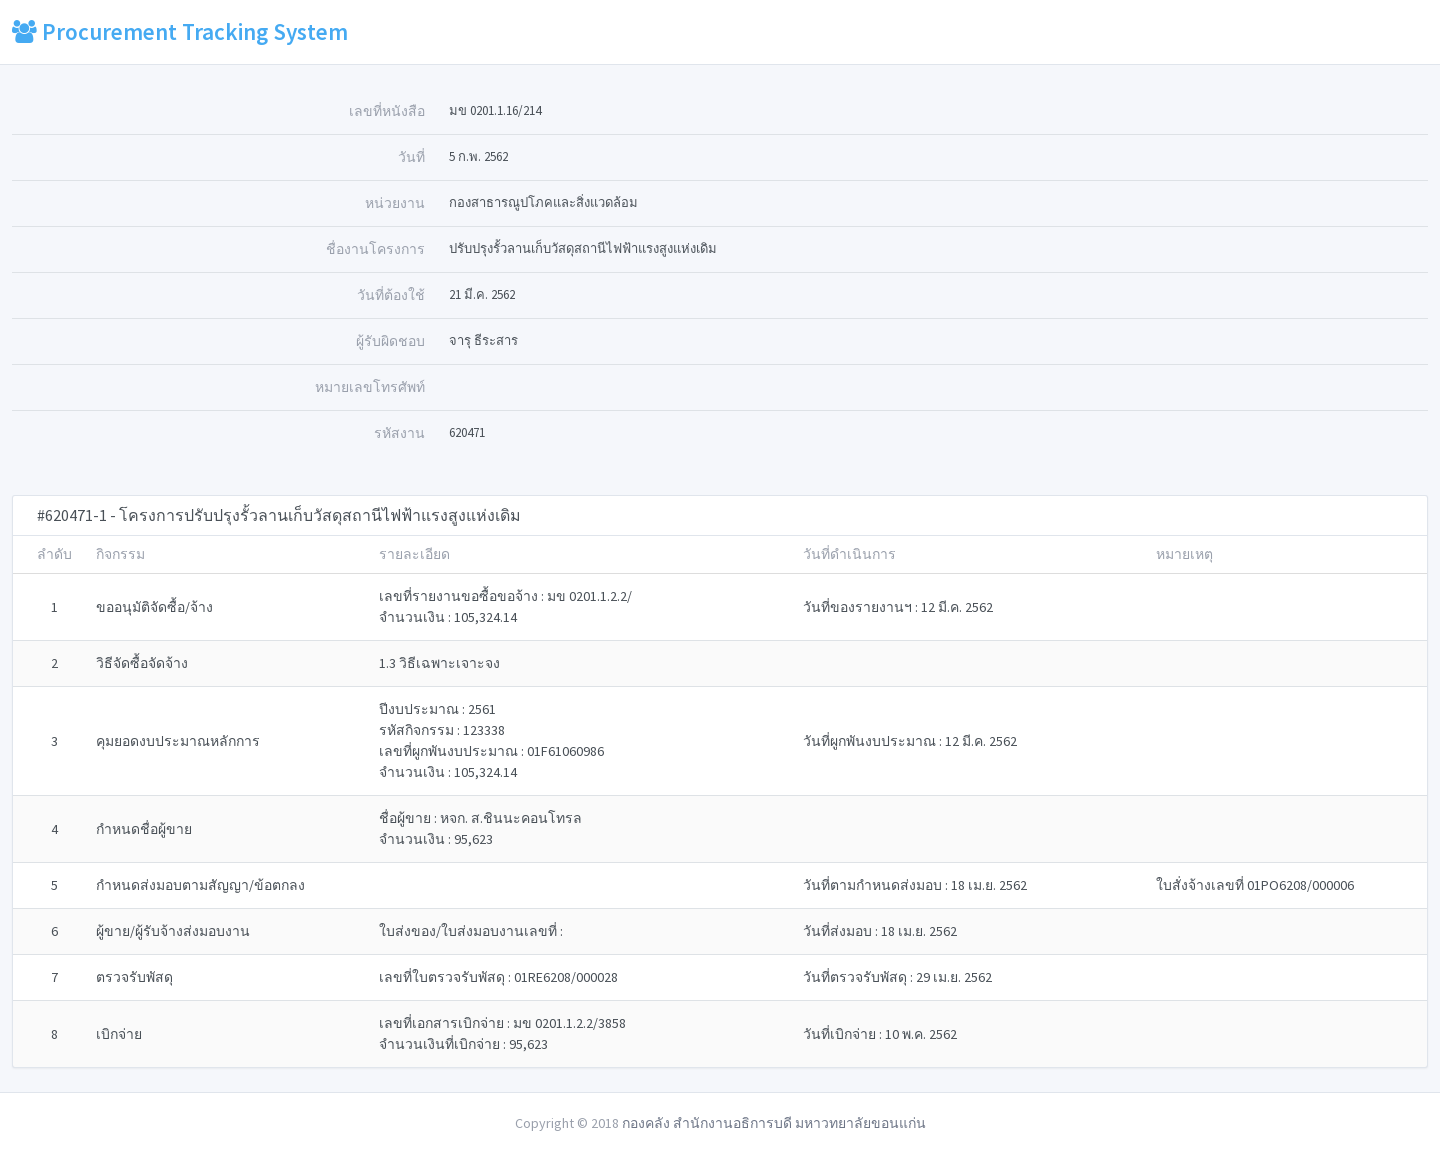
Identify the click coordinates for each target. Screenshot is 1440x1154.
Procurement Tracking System (180, 31)
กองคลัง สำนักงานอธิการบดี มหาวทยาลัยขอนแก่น (774, 1123)
